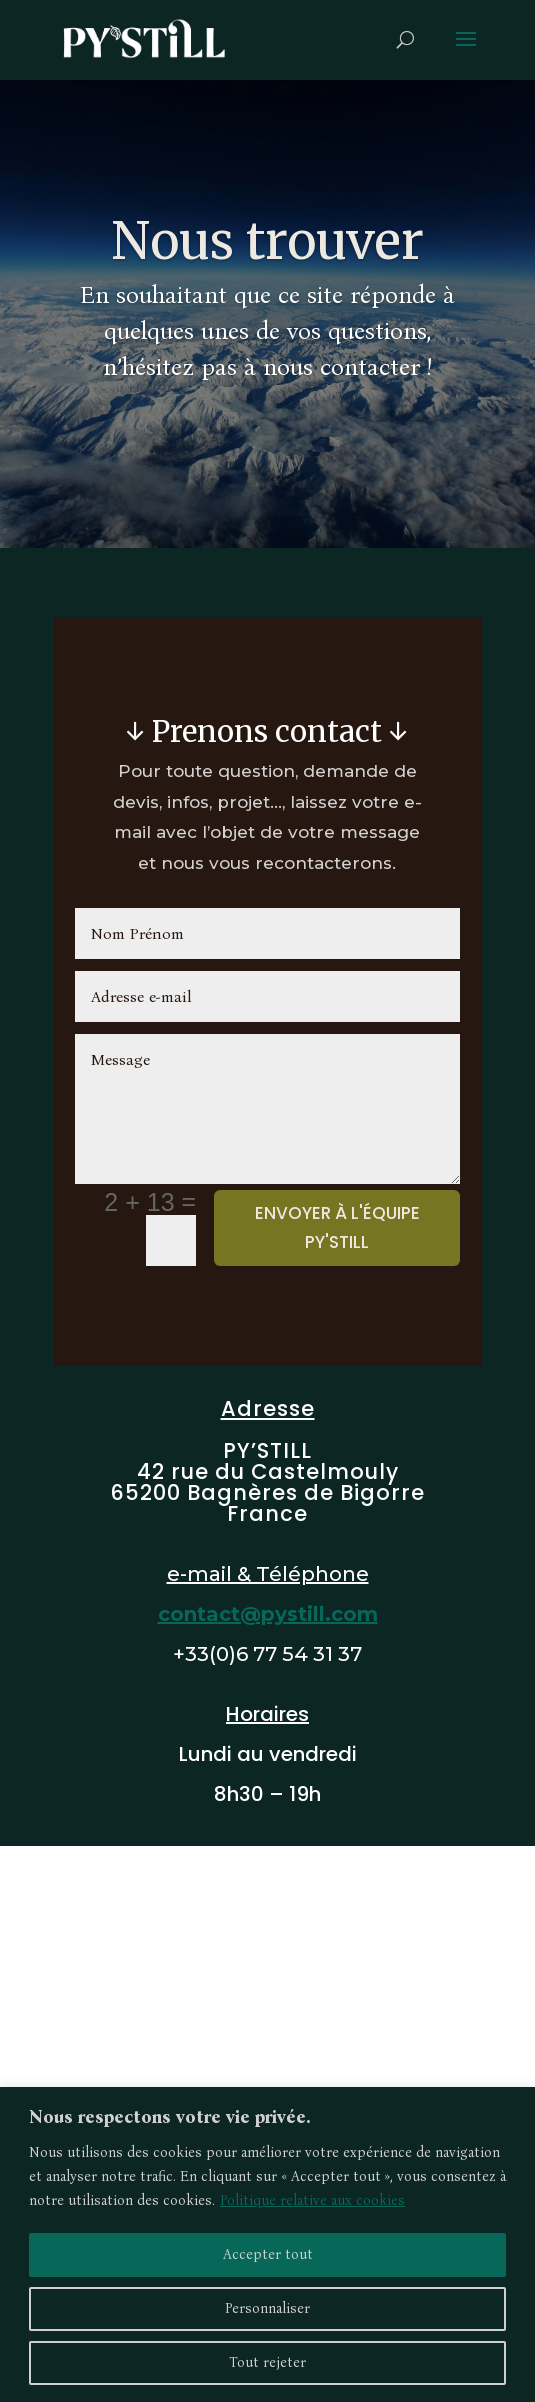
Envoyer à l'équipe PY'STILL (337, 1227)
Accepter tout (268, 2254)
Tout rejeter (267, 2362)
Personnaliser (267, 2308)
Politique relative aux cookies (312, 2200)
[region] (267, 2244)
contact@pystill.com (268, 1614)
